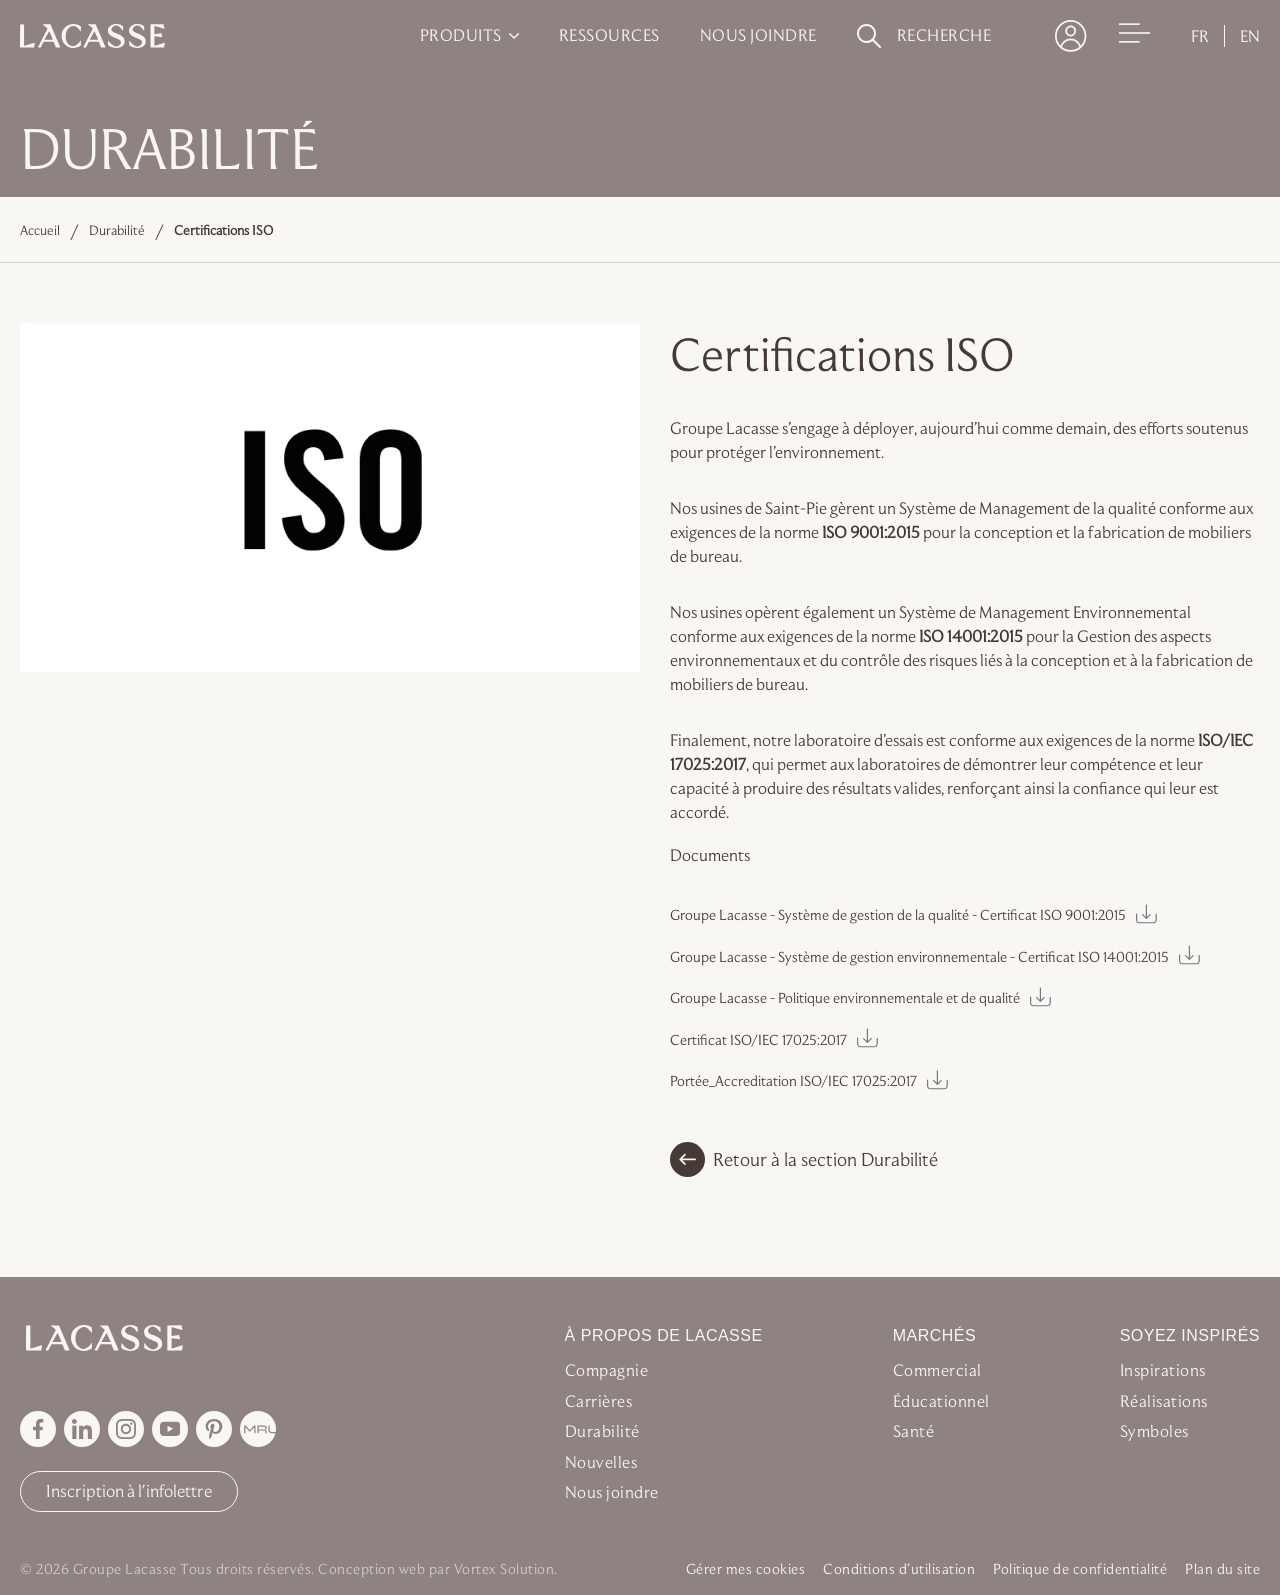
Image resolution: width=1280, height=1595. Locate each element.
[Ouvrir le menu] (1135, 35)
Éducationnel (941, 1401)
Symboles (1154, 1431)
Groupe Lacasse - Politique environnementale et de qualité (845, 997)
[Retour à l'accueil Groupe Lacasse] (152, 1338)
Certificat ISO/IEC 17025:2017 (758, 1039)
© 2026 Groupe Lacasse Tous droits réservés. (167, 1568)
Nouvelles (601, 1462)
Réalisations (1164, 1401)
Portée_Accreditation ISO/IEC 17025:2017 (793, 1080)
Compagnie (607, 1370)
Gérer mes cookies (746, 1568)
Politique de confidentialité (1080, 1568)
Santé (914, 1431)
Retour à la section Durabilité (804, 1159)
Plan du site (1222, 1568)
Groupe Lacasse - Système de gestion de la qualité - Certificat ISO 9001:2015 (898, 914)
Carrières (599, 1401)
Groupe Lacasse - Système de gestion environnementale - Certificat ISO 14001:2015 (919, 956)
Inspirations (1163, 1370)
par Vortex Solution (492, 1568)
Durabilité (117, 230)
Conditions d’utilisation (899, 1568)
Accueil (40, 230)
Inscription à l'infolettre (129, 1491)
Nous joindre (612, 1492)
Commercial (937, 1370)
